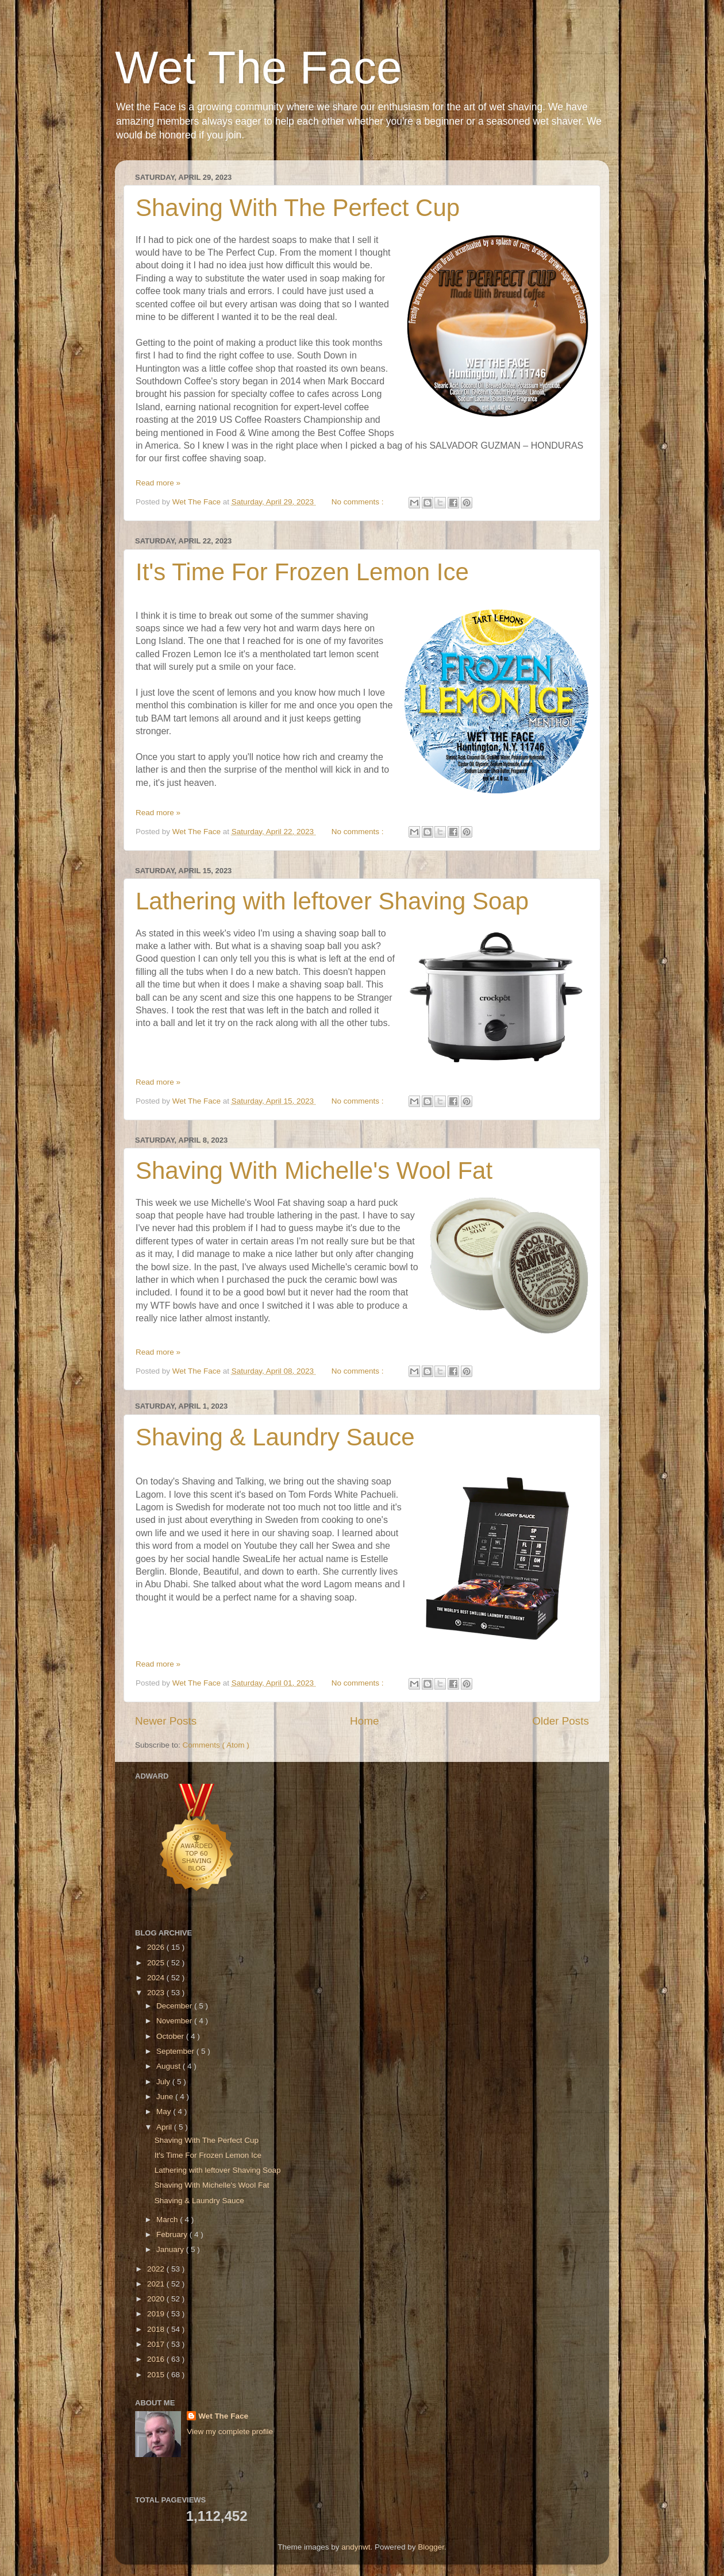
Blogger (431, 2547)
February (173, 2234)
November (175, 2020)
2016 (157, 2359)
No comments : (359, 502)
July (164, 2081)
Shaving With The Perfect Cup (298, 207)
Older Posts (560, 1721)
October (171, 2036)
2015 (157, 2374)
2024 (157, 1977)
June (165, 2096)
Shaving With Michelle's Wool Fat (314, 1170)
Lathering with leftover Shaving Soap (332, 901)
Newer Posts (166, 1721)
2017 (157, 2344)
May (164, 2111)
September (176, 2051)
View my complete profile (230, 2431)
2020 (157, 2299)
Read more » (158, 483)
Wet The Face (258, 67)
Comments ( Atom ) (216, 1745)
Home (364, 1721)
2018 (157, 2329)
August (169, 2066)
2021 (157, 2284)
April (165, 2127)
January (171, 2249)
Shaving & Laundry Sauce (275, 1437)
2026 (157, 1947)
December (175, 2006)
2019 (157, 2313)
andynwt (355, 2547)
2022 (157, 2269)
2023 (157, 1992)
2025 (157, 1962)
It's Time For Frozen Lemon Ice (302, 571)
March (168, 2219)
